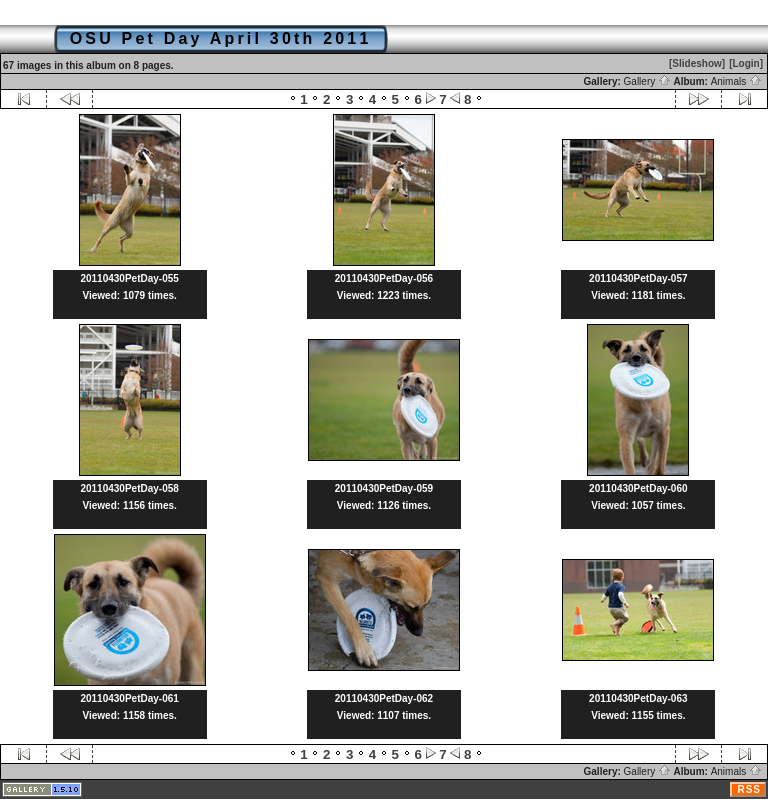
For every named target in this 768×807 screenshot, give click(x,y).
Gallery (647, 81)
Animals (736, 81)
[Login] (746, 63)
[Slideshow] (697, 63)
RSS (749, 789)
